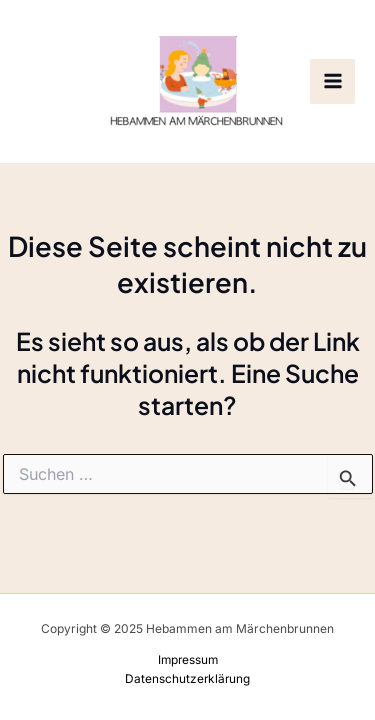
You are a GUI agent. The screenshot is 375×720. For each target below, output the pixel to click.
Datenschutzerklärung (187, 679)
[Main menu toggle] (332, 81)
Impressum (188, 660)
